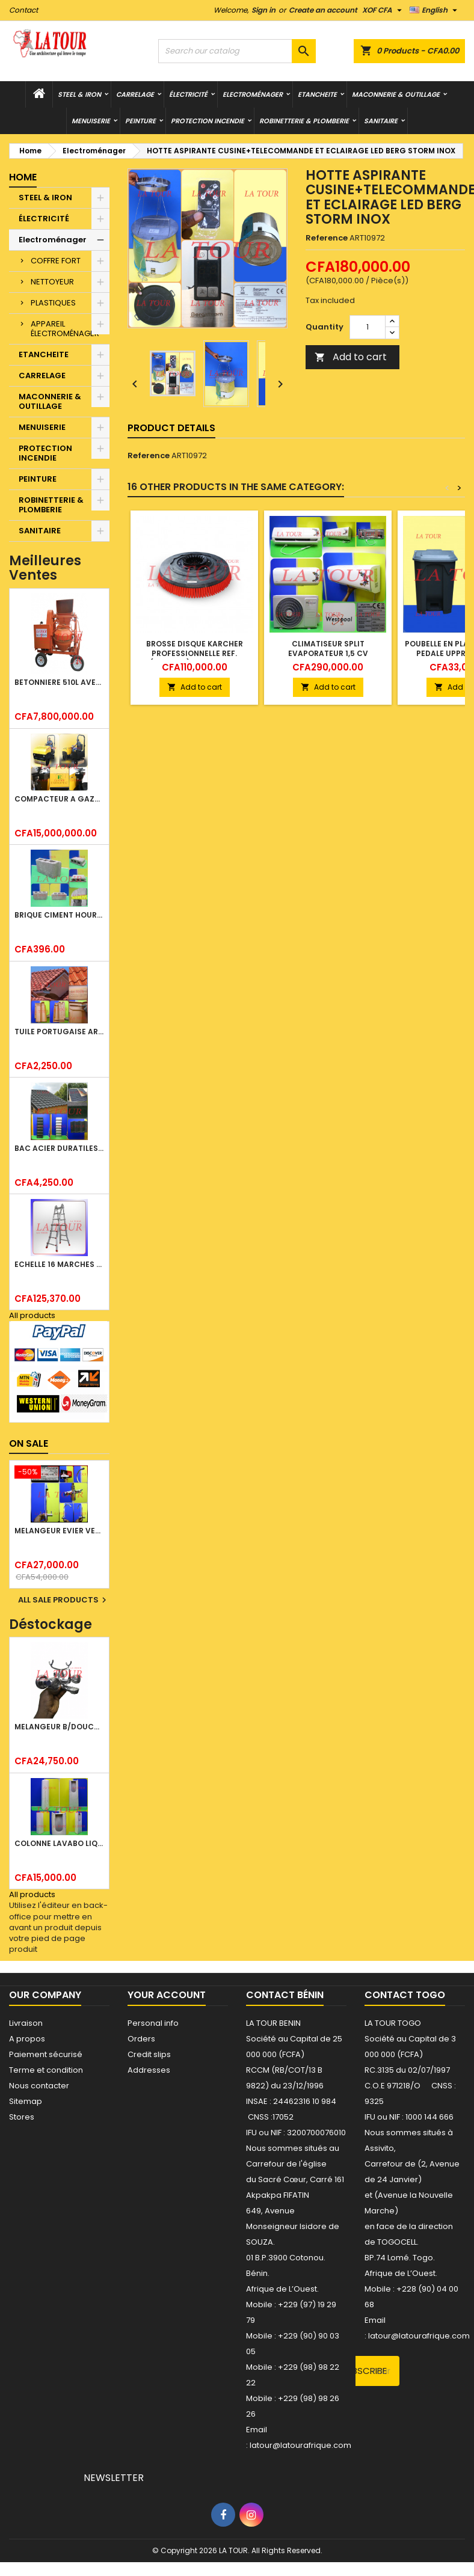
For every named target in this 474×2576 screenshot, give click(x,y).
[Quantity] (367, 327)
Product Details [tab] (171, 428)
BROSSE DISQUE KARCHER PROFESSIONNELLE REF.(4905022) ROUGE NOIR (194, 653)
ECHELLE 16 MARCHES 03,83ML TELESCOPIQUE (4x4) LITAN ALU (59, 1264)
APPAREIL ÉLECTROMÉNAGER (65, 328)
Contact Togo (405, 1995)
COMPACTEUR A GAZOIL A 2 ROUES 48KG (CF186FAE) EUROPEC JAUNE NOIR (59, 798)
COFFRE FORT (56, 260)
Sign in (263, 10)
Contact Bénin (285, 1995)
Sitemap (25, 2101)
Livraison (26, 2023)
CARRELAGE (135, 94)
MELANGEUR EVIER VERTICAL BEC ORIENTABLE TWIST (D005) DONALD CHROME (59, 1530)
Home (23, 177)
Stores (21, 2117)
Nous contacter (39, 2085)
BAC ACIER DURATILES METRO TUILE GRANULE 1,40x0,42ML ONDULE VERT (59, 1148)
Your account (167, 1995)
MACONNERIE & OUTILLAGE (396, 94)
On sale (28, 1443)
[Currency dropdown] (383, 10)
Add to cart (351, 357)
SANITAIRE (381, 121)
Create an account (323, 10)
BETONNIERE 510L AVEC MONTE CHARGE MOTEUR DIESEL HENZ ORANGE (59, 682)
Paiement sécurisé (45, 2054)
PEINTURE (140, 121)
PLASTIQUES (53, 302)
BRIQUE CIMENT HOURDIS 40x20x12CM (59, 914)
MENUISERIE (91, 121)
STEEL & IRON (79, 94)
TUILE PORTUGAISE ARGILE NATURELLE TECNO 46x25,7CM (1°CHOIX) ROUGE (59, 1031)
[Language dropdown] (435, 10)
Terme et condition (46, 2070)
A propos (27, 2038)
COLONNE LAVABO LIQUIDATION (59, 1843)
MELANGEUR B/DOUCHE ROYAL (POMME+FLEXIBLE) (59, 1726)
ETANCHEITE (317, 94)
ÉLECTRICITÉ (188, 94)
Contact (23, 10)
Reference (327, 238)
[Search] (237, 51)
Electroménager (253, 94)
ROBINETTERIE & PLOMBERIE (304, 121)
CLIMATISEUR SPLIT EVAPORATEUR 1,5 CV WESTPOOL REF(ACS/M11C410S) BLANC (328, 658)
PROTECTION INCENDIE (207, 121)
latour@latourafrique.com (419, 2335)
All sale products (63, 1600)
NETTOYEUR (52, 281)
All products (32, 1315)
